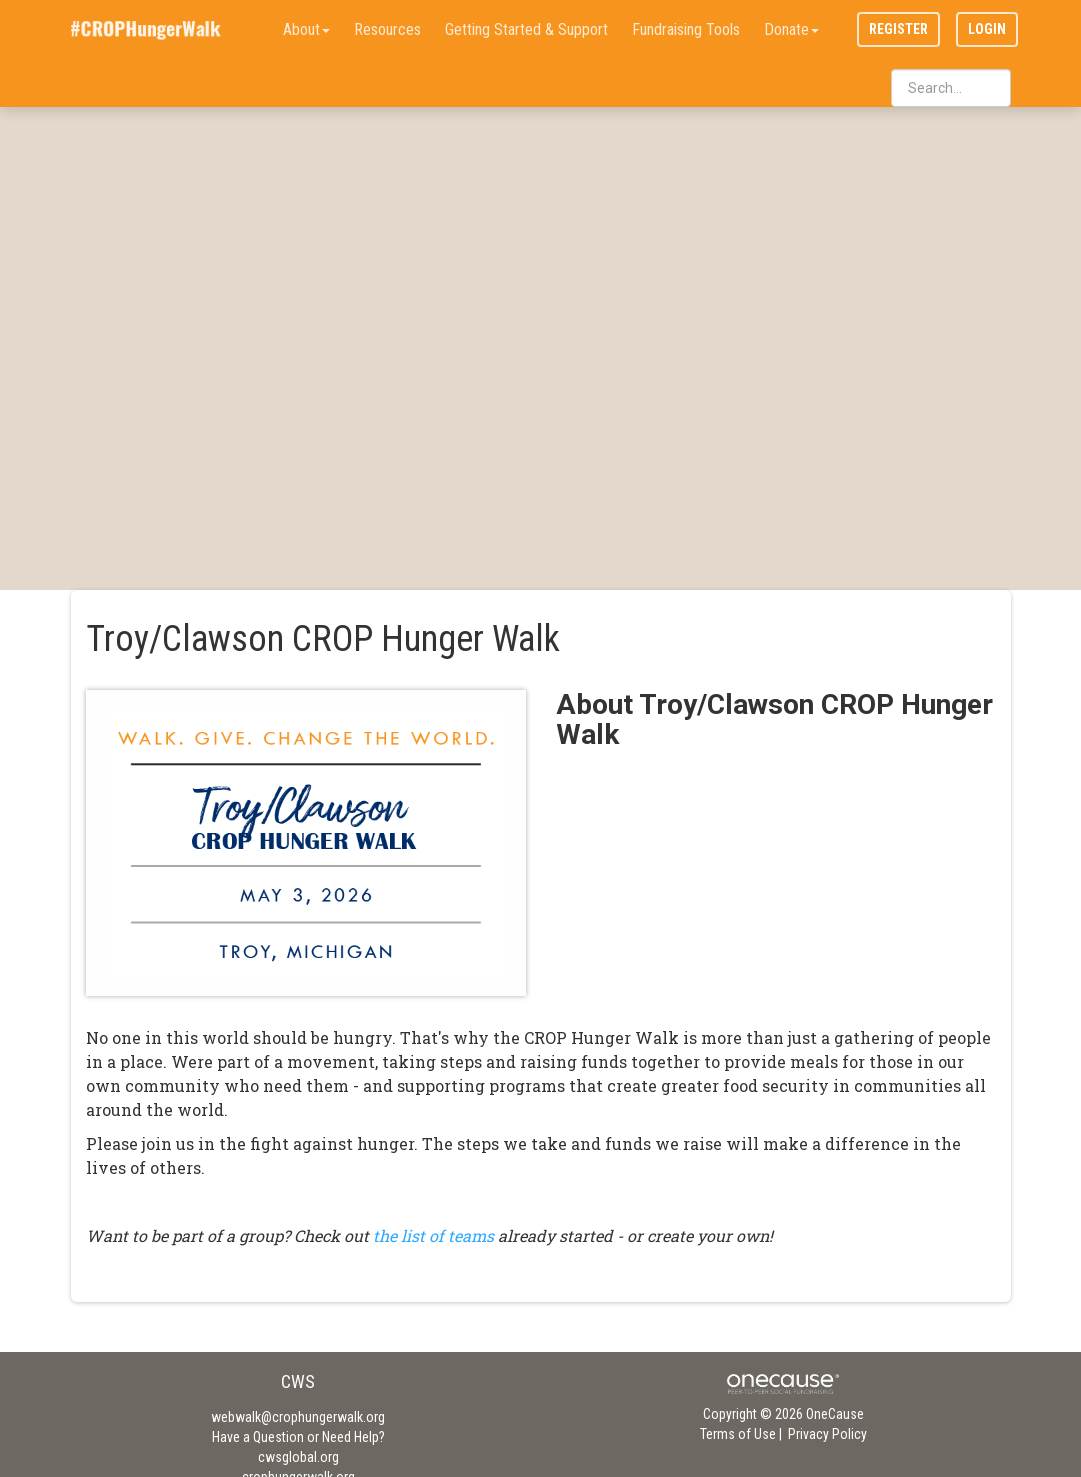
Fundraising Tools (686, 29)
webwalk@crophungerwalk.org (298, 1417)
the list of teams (433, 1235)
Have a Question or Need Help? (298, 1437)
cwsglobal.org (298, 1457)
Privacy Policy (827, 1434)
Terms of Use (738, 1434)
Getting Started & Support (526, 29)
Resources (387, 29)
